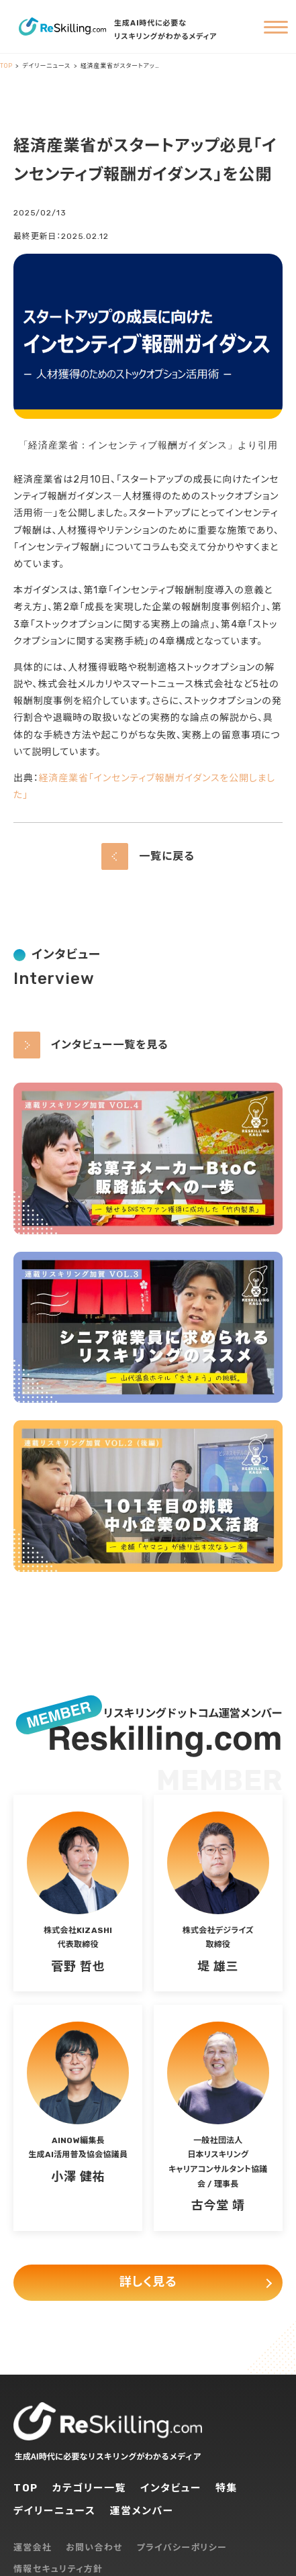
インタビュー (170, 2488)
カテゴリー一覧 (89, 2488)
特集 (226, 2488)
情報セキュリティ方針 (58, 2569)
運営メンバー (141, 2511)
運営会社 (32, 2547)
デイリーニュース (54, 2511)
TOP (25, 2488)
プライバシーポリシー (182, 2547)
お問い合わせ (94, 2547)
